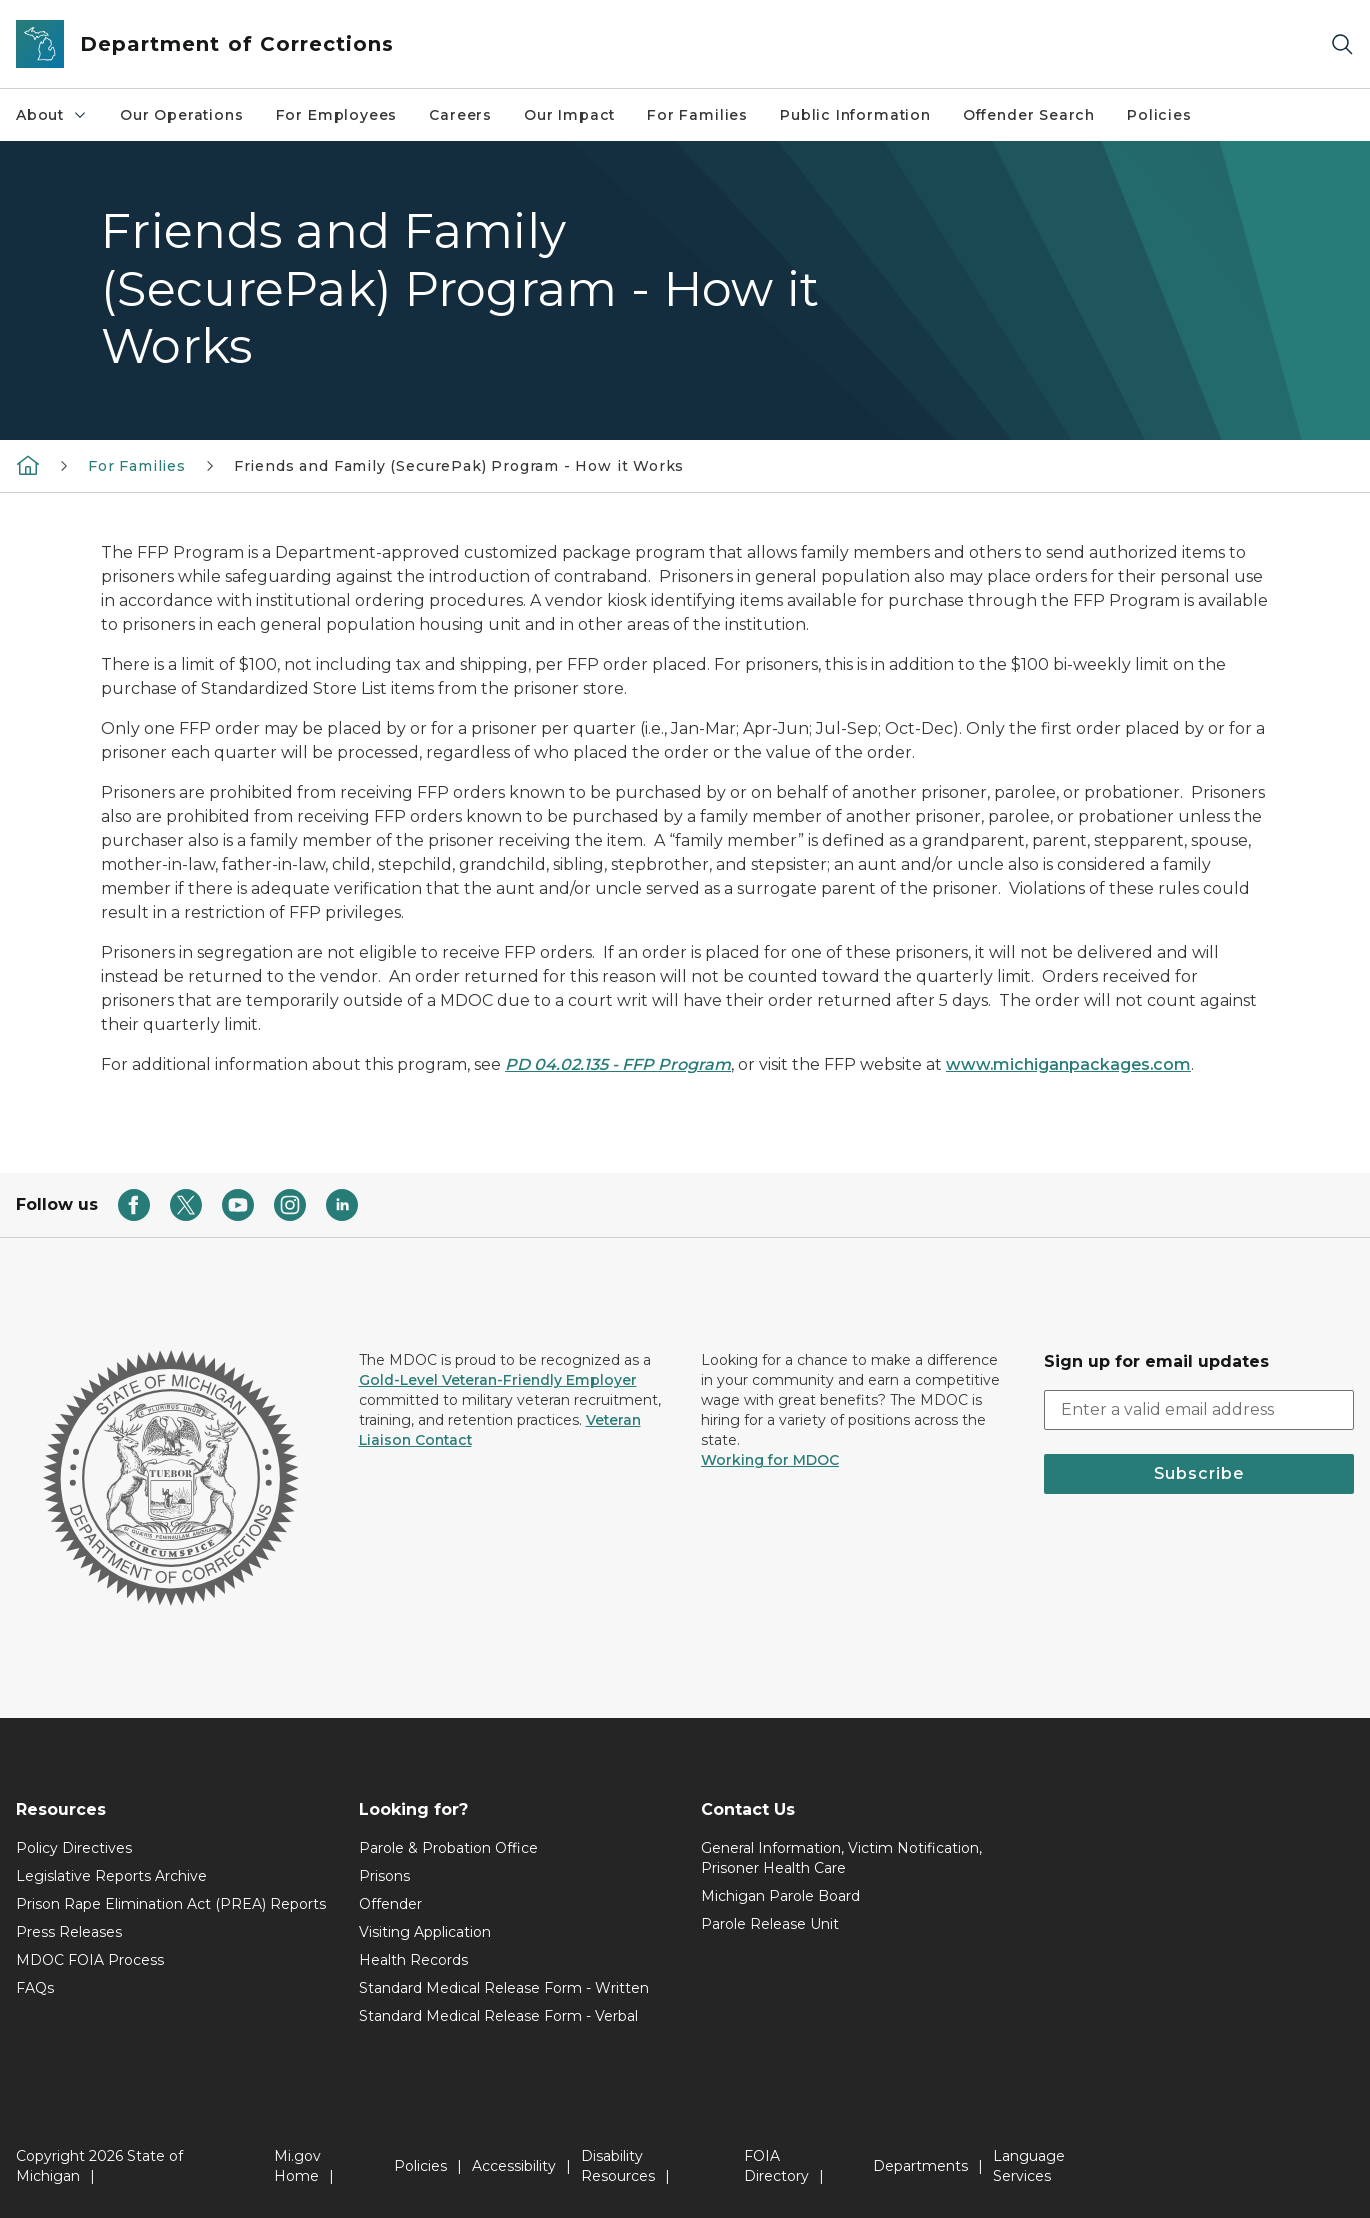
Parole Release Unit (770, 1924)
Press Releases (69, 1932)
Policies (1159, 115)
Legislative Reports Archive (111, 1876)
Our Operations (181, 115)
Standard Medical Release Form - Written (504, 1988)
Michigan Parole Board (780, 1896)
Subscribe (1199, 1473)
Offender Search (1029, 115)
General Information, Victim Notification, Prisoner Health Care (841, 1858)
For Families (697, 115)
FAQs (35, 1988)
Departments (920, 2166)
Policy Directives (74, 1848)
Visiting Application (425, 1932)
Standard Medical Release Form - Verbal (498, 2016)
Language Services (1029, 2166)
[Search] (1342, 44)
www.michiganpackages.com (1068, 1064)
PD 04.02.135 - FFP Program (618, 1064)
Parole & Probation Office (448, 1848)
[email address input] (1199, 1410)
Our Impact (569, 115)
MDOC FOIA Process (90, 1960)
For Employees (337, 115)
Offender (390, 1904)
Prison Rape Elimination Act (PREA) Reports (171, 1904)
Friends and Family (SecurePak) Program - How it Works (459, 466)
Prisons (384, 1876)
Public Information (855, 115)
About (52, 115)
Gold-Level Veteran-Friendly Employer (498, 1380)
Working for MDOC (770, 1460)
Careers (460, 115)
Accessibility (514, 2166)
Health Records (413, 1960)
